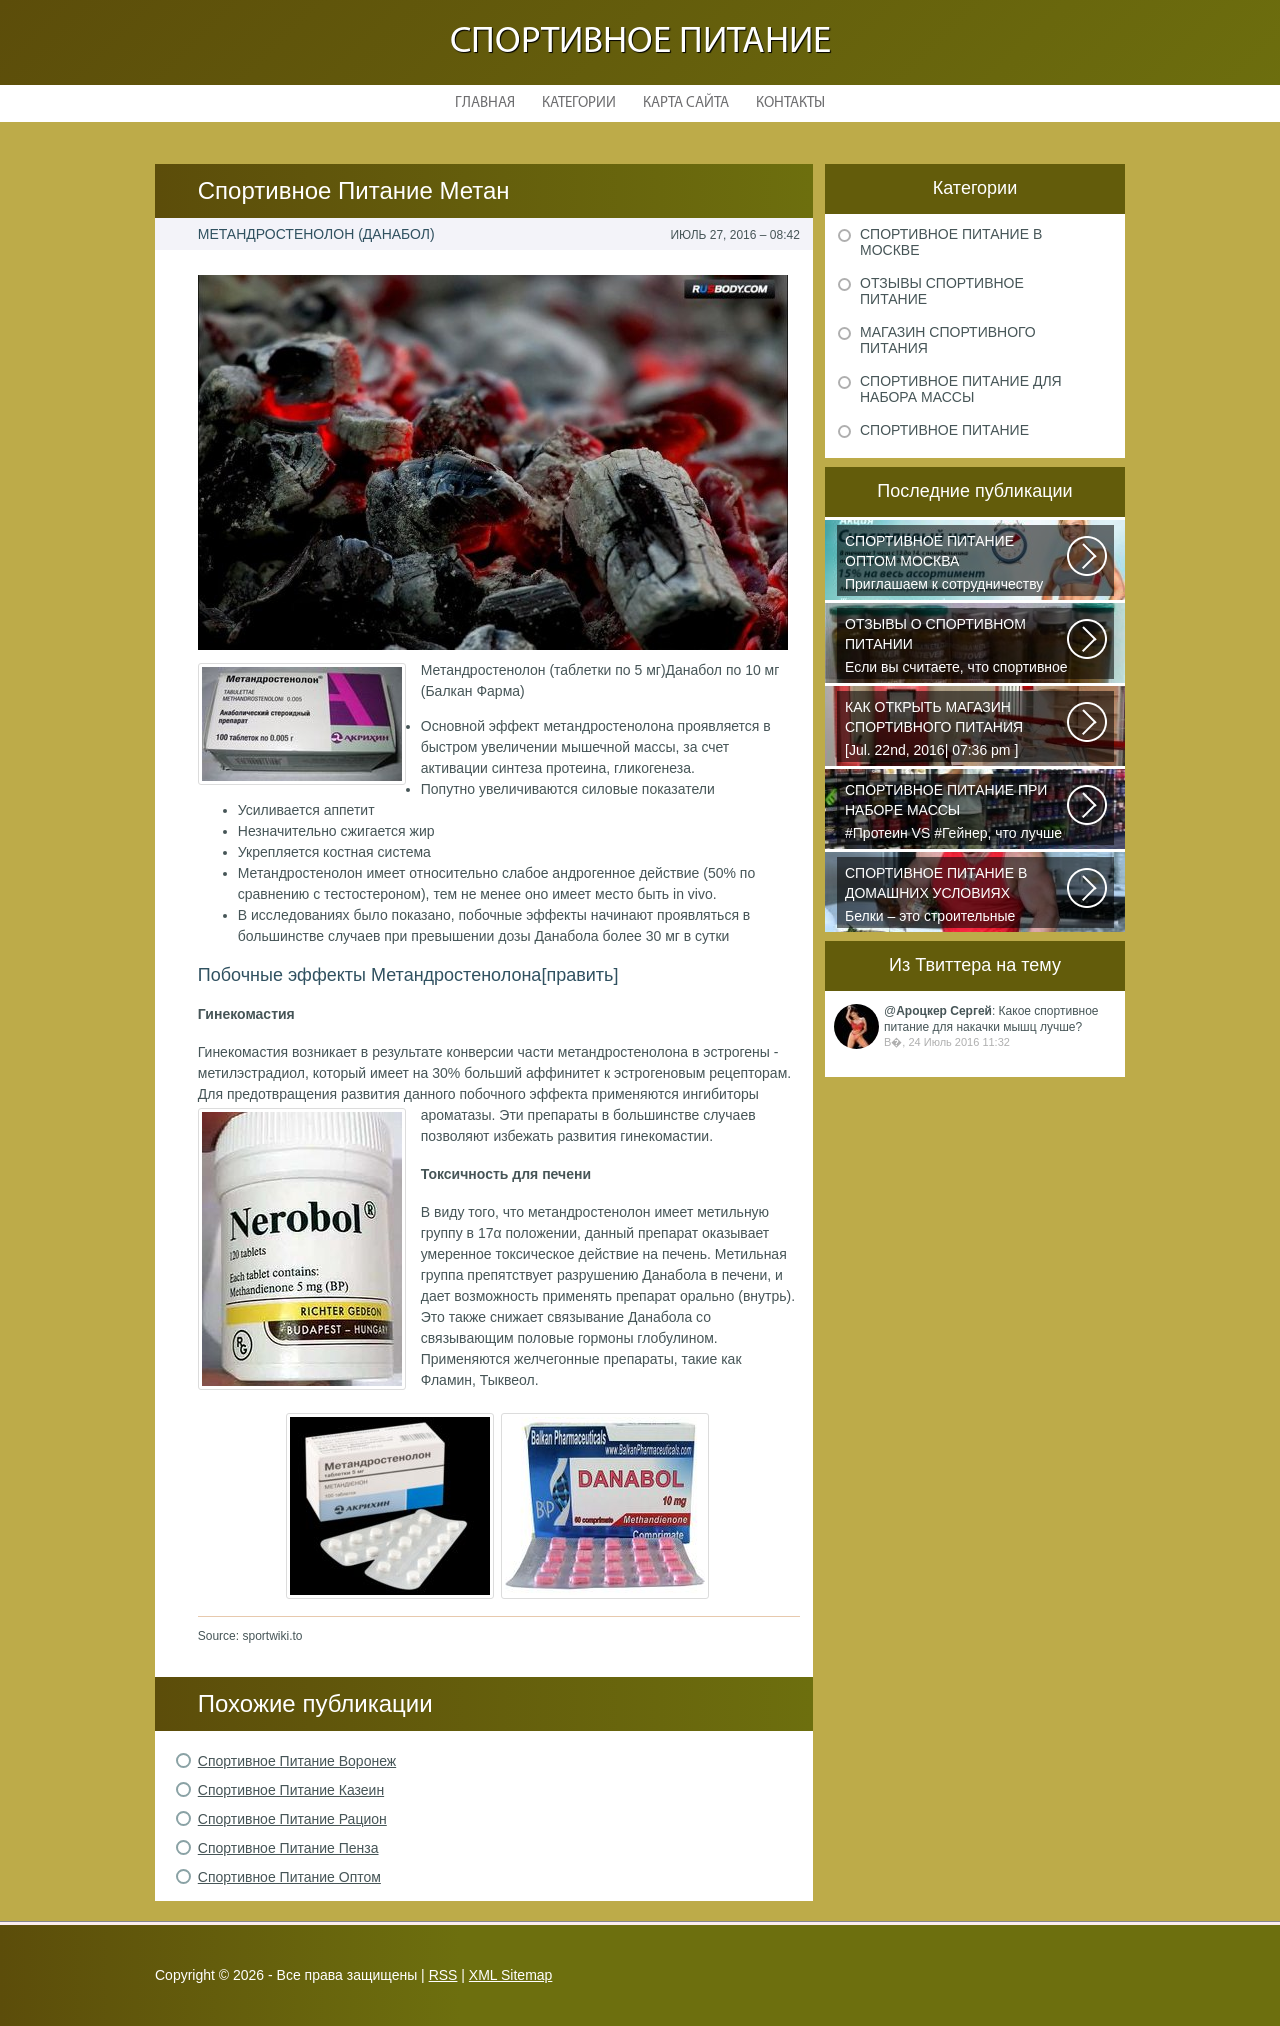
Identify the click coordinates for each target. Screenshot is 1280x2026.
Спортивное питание (640, 42)
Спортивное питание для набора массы (961, 389)
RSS (443, 1975)
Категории (579, 103)
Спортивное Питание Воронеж (297, 1761)
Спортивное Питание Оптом (289, 1877)
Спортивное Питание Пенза (288, 1848)
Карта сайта (686, 103)
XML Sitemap (511, 1975)
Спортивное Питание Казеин (291, 1790)
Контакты (790, 103)
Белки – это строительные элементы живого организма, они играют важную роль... (957, 896)
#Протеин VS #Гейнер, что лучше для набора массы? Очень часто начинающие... (957, 813)
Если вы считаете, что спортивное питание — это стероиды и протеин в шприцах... (957, 647)
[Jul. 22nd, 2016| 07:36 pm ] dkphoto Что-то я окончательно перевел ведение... (957, 730)
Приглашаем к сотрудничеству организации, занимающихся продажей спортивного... (957, 564)
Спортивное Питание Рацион (292, 1819)
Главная (485, 103)
